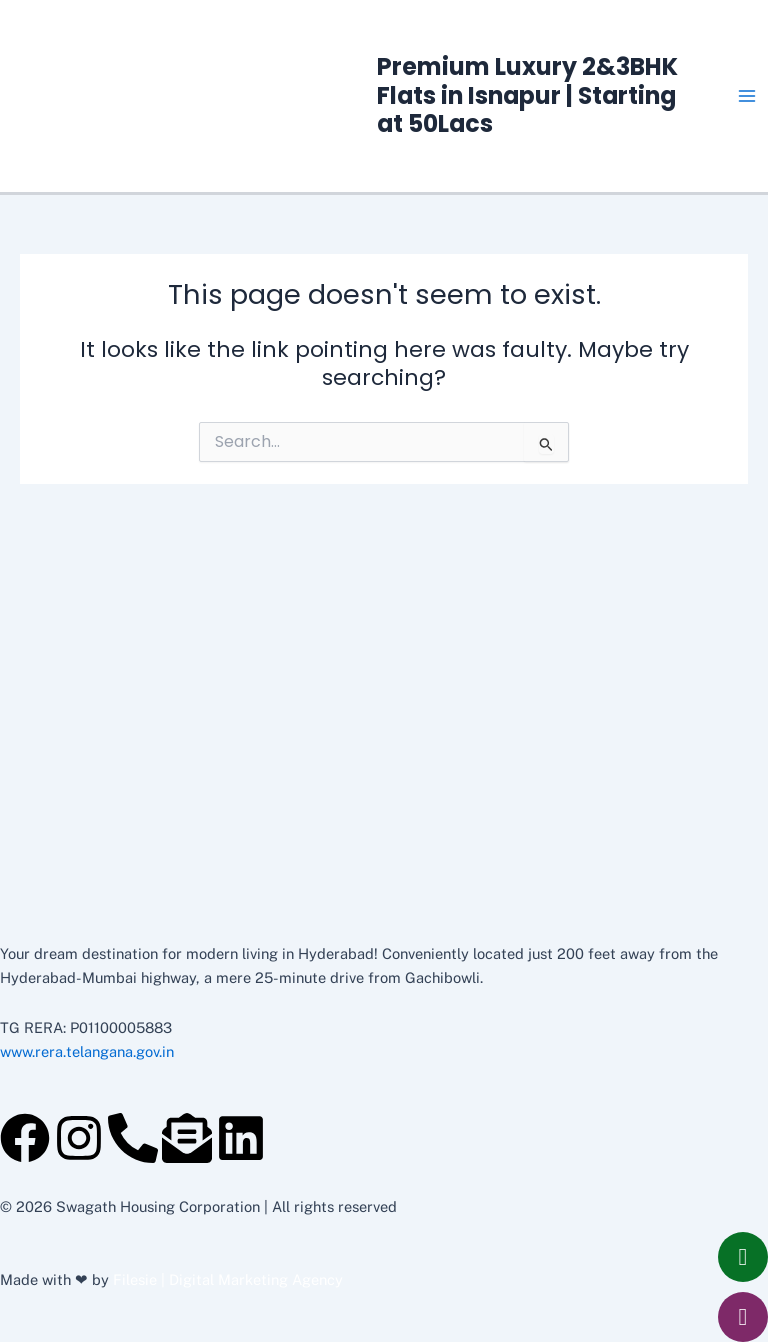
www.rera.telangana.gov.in (87, 1051)
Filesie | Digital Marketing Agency (228, 1279)
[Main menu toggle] (747, 96)
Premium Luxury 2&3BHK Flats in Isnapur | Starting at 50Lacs (527, 95)
